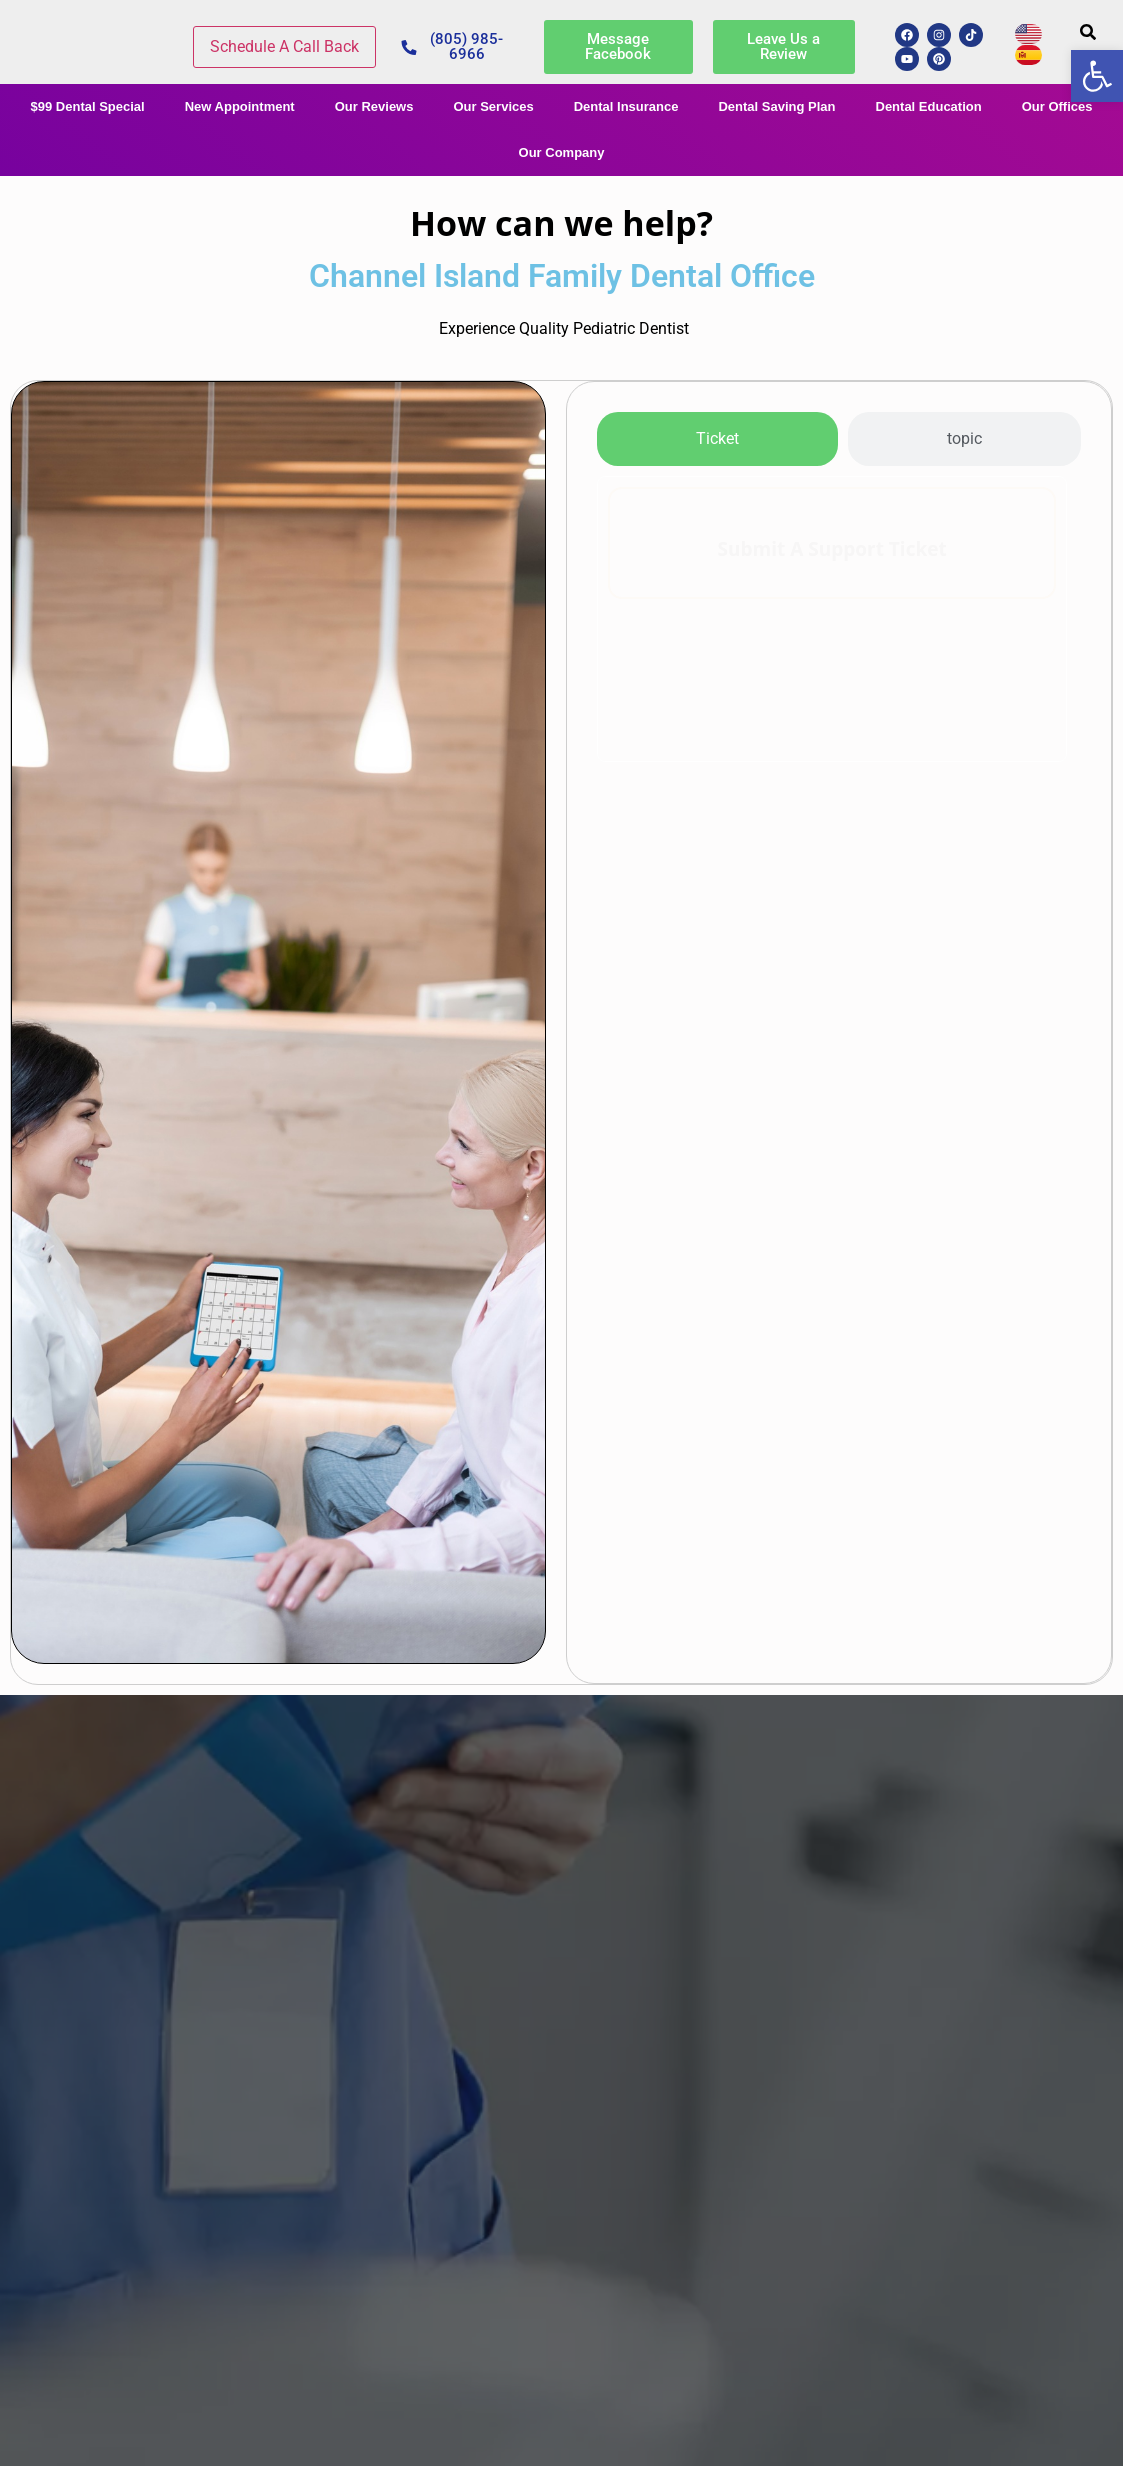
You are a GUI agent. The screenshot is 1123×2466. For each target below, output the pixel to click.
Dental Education (929, 106)
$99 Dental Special (88, 106)
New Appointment (240, 106)
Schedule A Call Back (284, 46)
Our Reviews (374, 106)
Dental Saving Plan (776, 106)
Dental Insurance (626, 106)
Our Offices (1057, 106)
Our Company (562, 152)
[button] (1088, 32)
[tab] (717, 439)
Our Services (493, 106)
